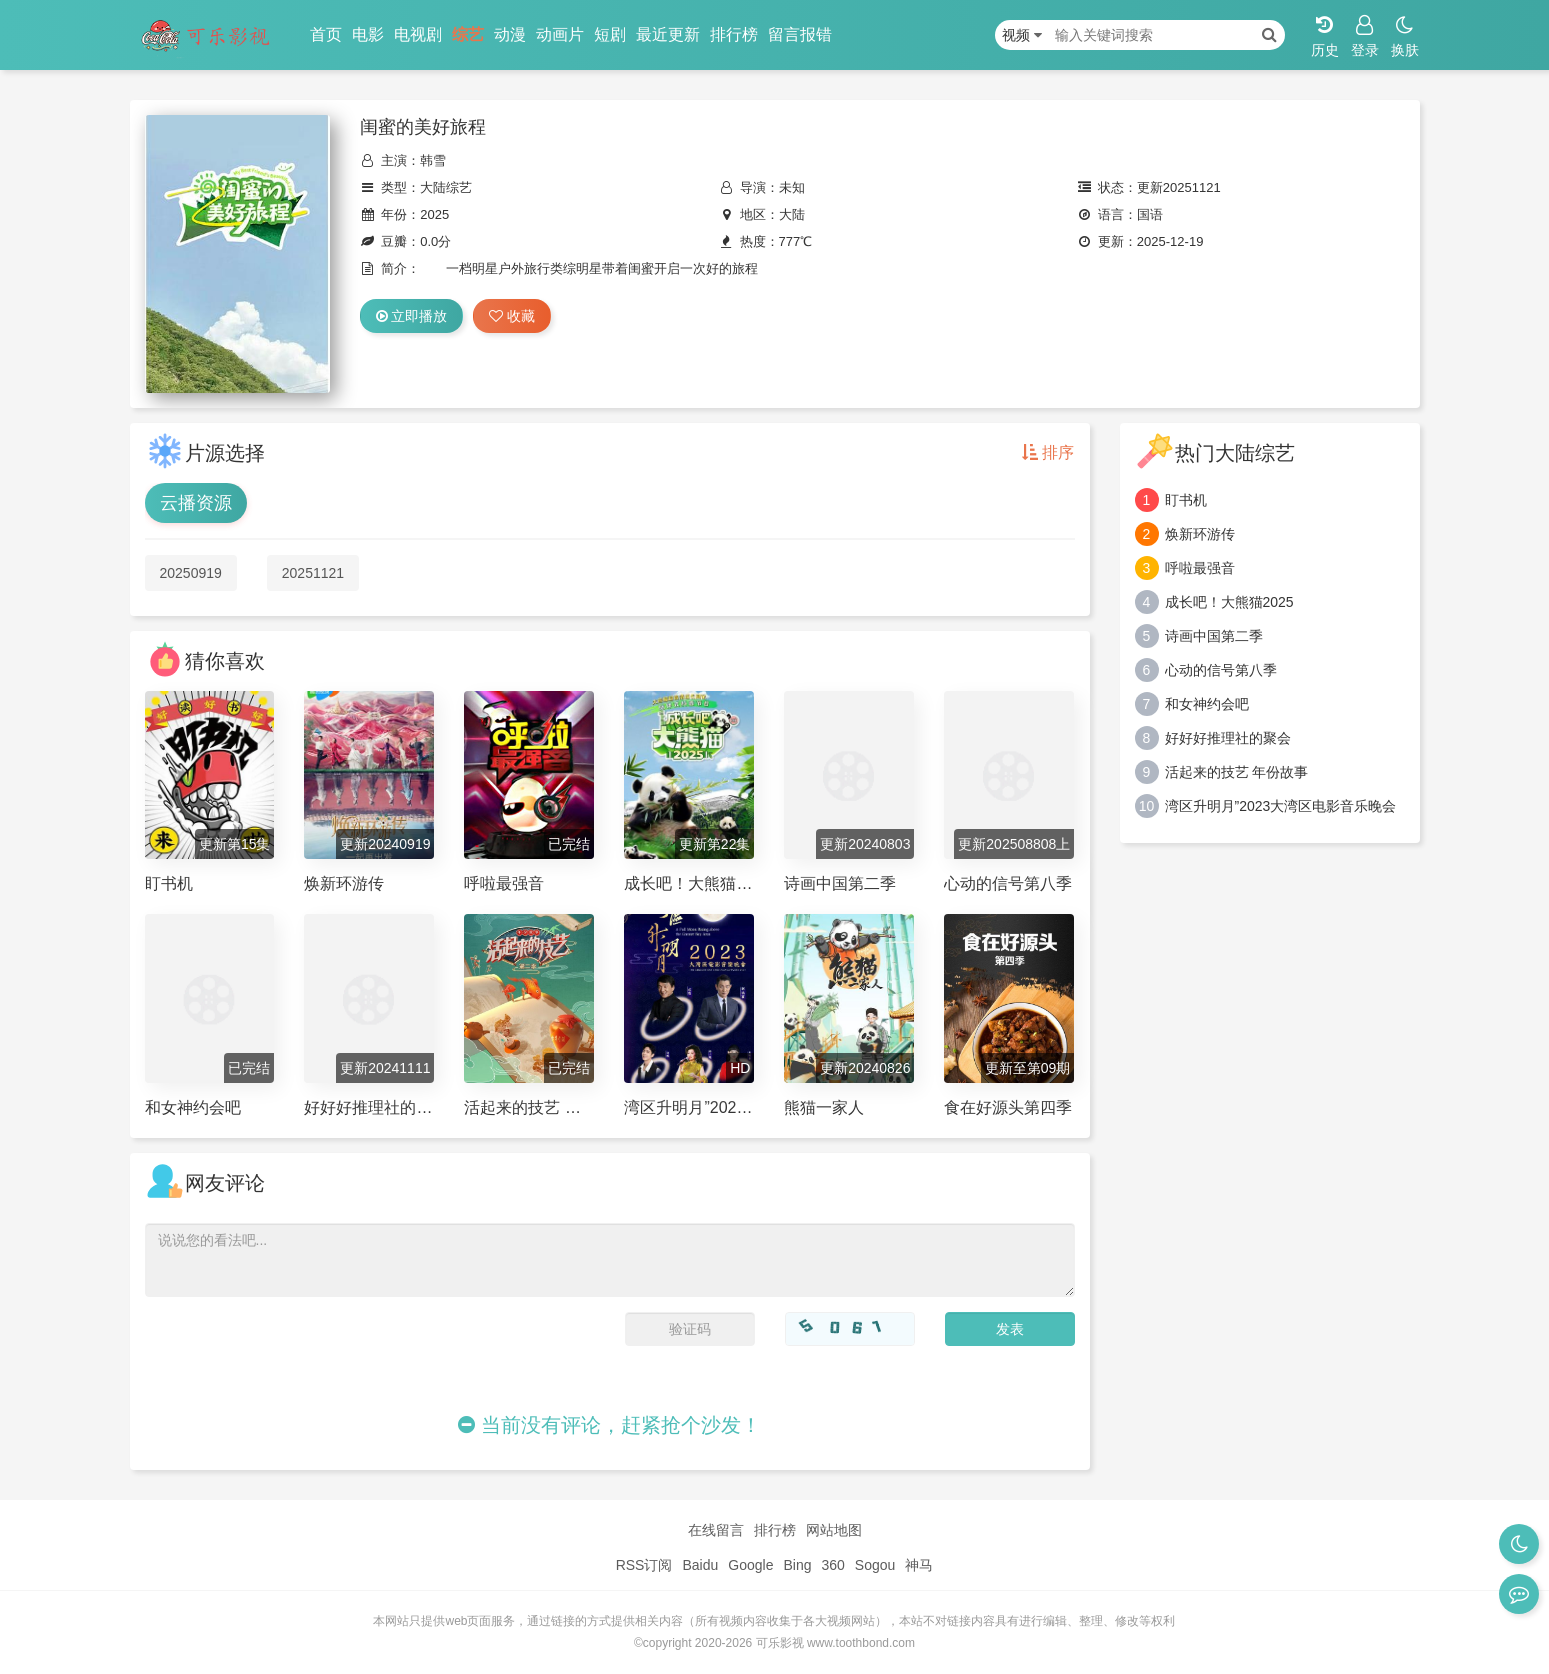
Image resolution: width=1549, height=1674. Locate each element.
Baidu (700, 1565)
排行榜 (734, 34)
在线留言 (716, 1530)
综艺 (468, 34)
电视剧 (418, 34)
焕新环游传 (1200, 534)
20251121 (313, 573)
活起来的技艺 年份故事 (1237, 772)
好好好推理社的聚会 (1228, 738)
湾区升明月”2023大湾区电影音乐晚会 (1281, 806)
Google (750, 1565)
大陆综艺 (446, 187)
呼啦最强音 (1200, 568)
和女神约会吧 (1207, 704)
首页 (326, 34)
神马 (919, 1565)
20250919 (191, 573)
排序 (1048, 452)
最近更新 (668, 34)
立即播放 (412, 316)
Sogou (875, 1565)
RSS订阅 (644, 1565)
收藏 (512, 316)
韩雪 (433, 160)
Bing (797, 1565)
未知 (792, 187)
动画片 (560, 34)
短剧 (610, 34)
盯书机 (1186, 500)
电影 (368, 34)
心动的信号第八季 (1221, 670)
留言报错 (800, 34)
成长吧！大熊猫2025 (1229, 602)
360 (832, 1565)
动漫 (510, 34)
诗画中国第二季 (1214, 636)
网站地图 (834, 1530)
